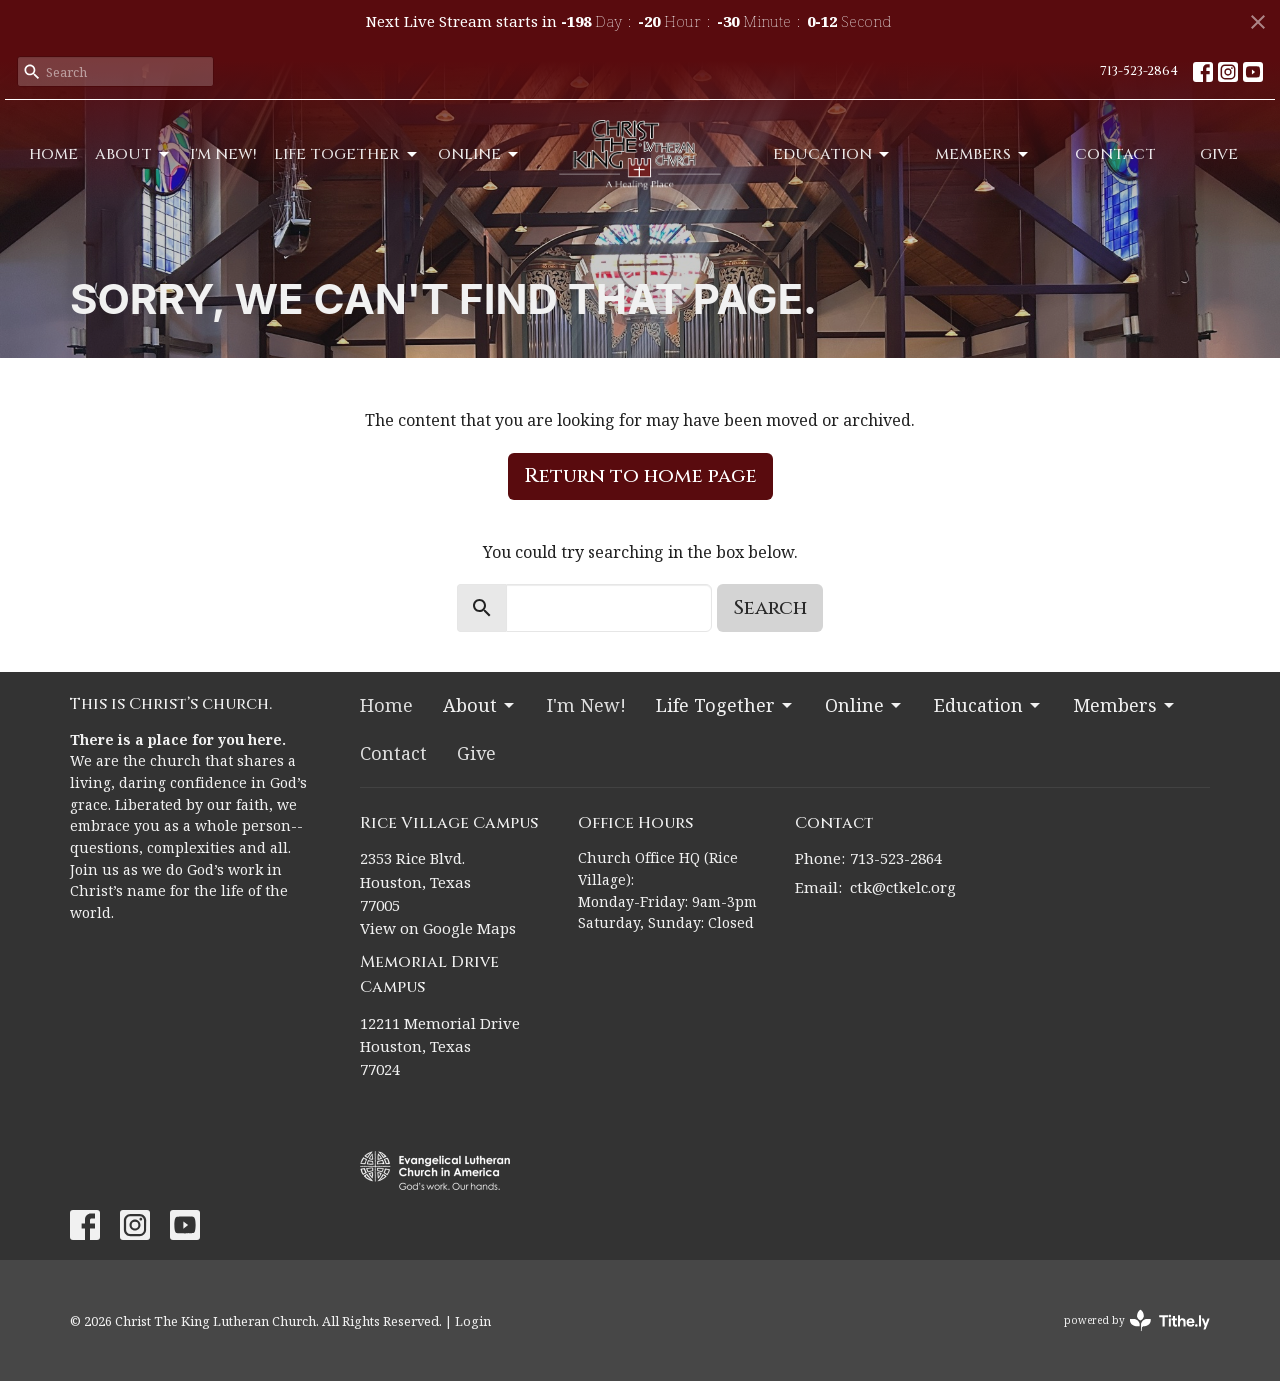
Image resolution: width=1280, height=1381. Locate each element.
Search (770, 607)
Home (53, 154)
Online (479, 154)
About (133, 154)
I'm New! (223, 154)
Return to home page (640, 475)
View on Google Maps (438, 928)
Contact (1115, 154)
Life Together (347, 154)
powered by (1137, 1320)
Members (983, 154)
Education (832, 154)
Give (1219, 154)
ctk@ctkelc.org (903, 887)
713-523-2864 (1139, 71)
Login (473, 1321)
